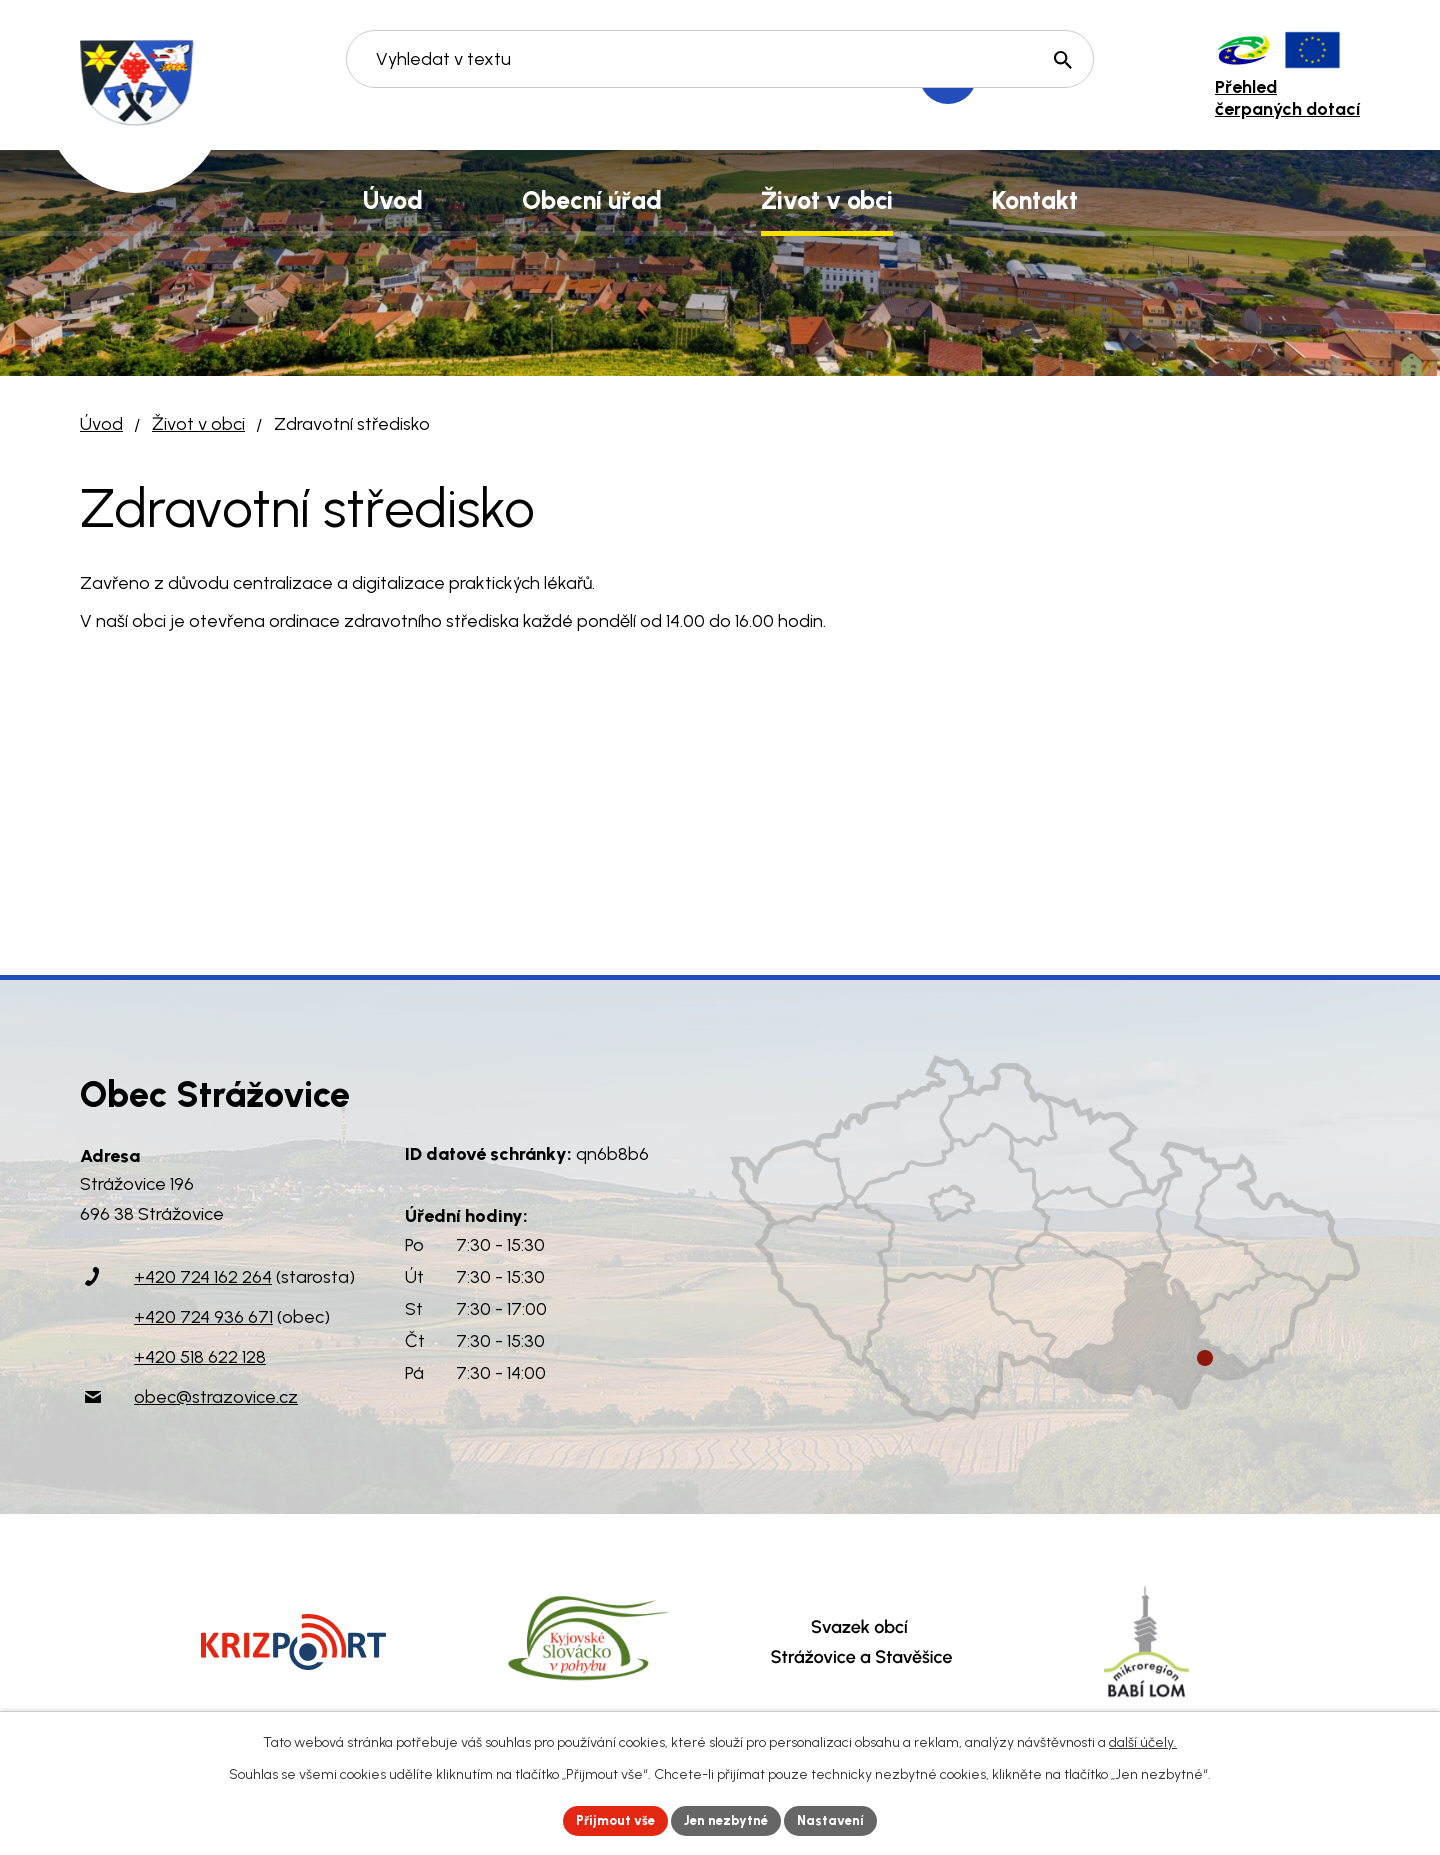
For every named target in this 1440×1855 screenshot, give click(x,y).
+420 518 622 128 (200, 1357)
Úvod (101, 424)
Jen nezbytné (728, 1819)
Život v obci (198, 424)
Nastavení (839, 1819)
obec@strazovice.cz (216, 1397)
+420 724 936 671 (203, 1317)
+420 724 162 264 (203, 1277)
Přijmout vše (609, 1819)
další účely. (1143, 1740)
